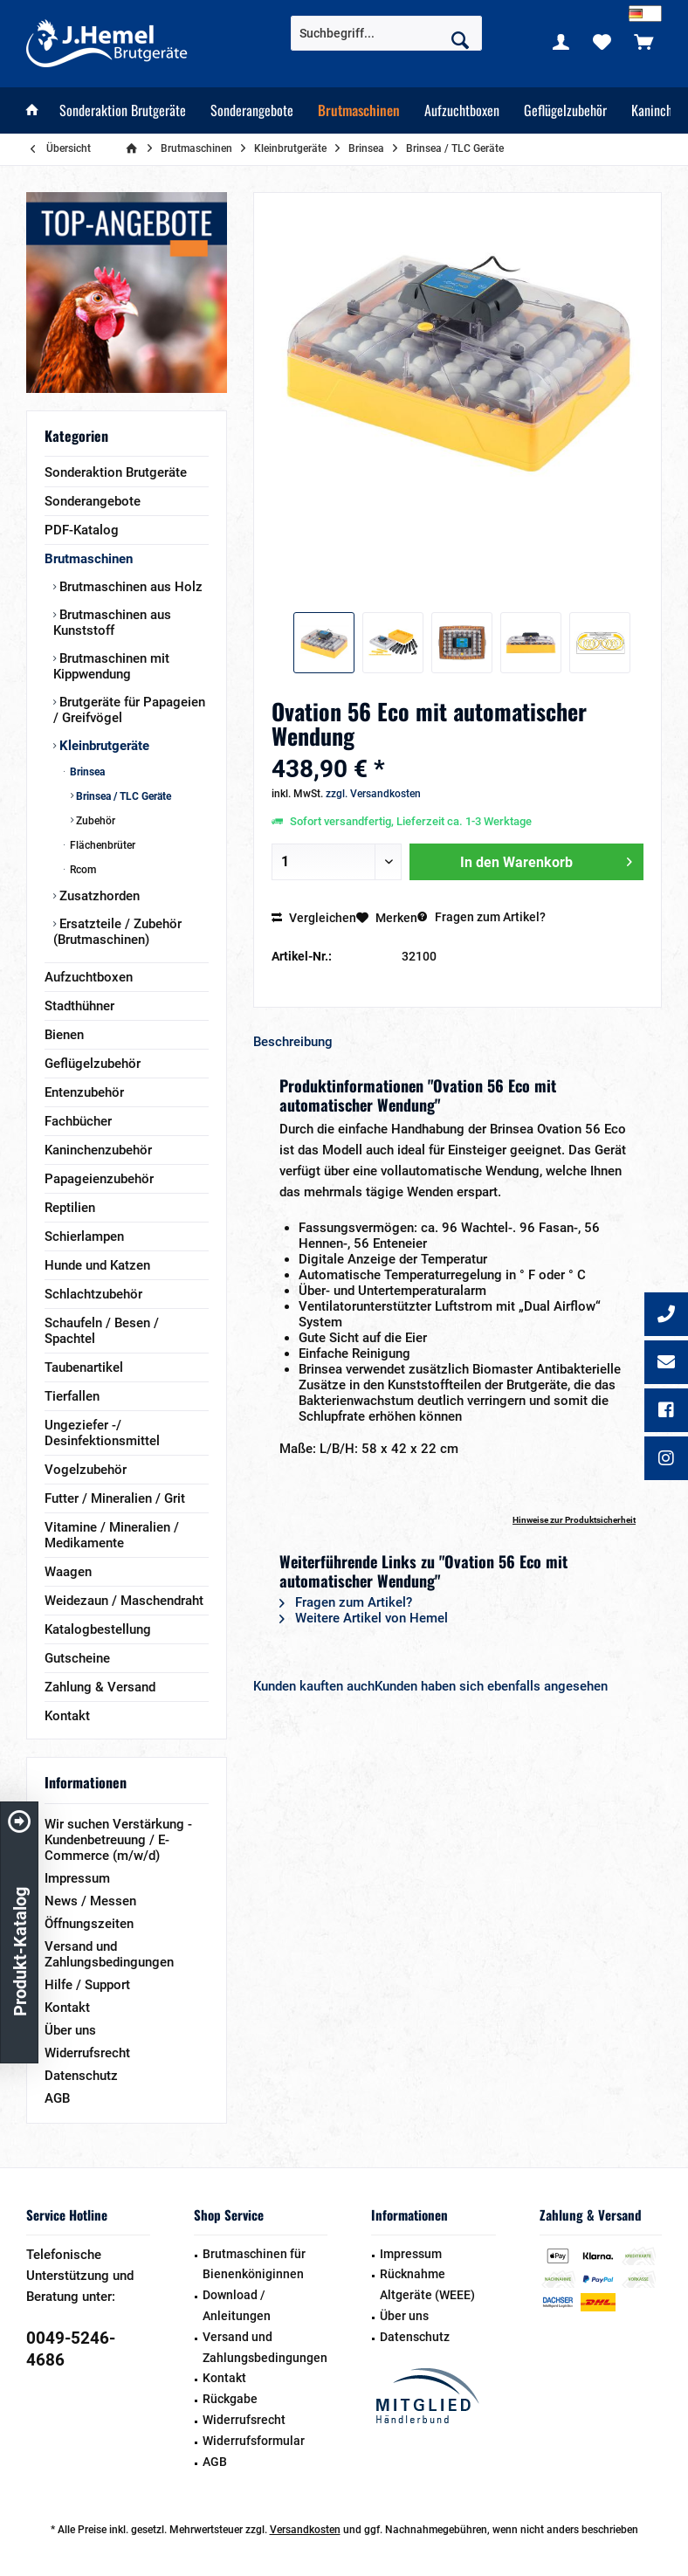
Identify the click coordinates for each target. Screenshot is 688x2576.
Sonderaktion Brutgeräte (116, 472)
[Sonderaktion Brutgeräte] (122, 110)
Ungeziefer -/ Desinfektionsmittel (102, 1433)
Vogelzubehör (86, 1469)
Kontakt (67, 1716)
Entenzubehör (84, 1092)
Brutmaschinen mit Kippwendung (111, 666)
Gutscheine (77, 1658)
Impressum (77, 1878)
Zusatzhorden (98, 896)
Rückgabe (230, 2399)
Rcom (81, 870)
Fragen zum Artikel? (481, 917)
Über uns (70, 2030)
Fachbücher (78, 1121)
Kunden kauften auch (314, 1686)
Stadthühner (79, 1006)
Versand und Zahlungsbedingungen (109, 1954)
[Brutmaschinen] (359, 110)
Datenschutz (81, 2076)
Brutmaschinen (89, 559)
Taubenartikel (84, 1367)
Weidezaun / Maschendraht (124, 1600)
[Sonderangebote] (252, 110)
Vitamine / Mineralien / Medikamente (112, 1535)
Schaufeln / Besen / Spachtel (102, 1331)
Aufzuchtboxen (89, 977)
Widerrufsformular (254, 2441)
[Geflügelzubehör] (565, 110)
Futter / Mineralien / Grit (115, 1498)
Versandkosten (305, 2530)
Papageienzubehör (99, 1179)
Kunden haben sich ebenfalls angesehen (491, 1686)
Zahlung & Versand (100, 1687)
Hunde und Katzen (97, 1265)
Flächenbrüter (101, 845)
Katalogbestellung (98, 1629)
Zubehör (94, 821)
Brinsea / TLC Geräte (122, 796)
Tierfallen (72, 1396)
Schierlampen (84, 1236)
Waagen (68, 1572)
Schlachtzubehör (93, 1294)
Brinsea (86, 772)
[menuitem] (643, 41)
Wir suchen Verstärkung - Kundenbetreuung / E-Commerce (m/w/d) (118, 1839)
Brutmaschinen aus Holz (129, 587)
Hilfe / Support (87, 1985)
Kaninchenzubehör (98, 1150)
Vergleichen (314, 918)
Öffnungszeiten (89, 1924)
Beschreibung (293, 1042)
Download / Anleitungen (237, 2305)
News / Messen (90, 1901)
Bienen (64, 1035)
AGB (57, 2098)
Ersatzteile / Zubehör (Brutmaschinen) (117, 931)
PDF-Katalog (82, 530)
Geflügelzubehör (93, 1063)
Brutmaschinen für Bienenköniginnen (254, 2264)
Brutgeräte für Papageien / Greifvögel (129, 710)
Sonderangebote (93, 501)
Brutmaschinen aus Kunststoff (112, 622)
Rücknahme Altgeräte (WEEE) (427, 2284)
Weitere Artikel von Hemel (363, 1618)
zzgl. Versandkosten (373, 794)
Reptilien (70, 1208)
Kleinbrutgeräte (102, 746)
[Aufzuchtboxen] (462, 110)
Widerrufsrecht (87, 2053)
